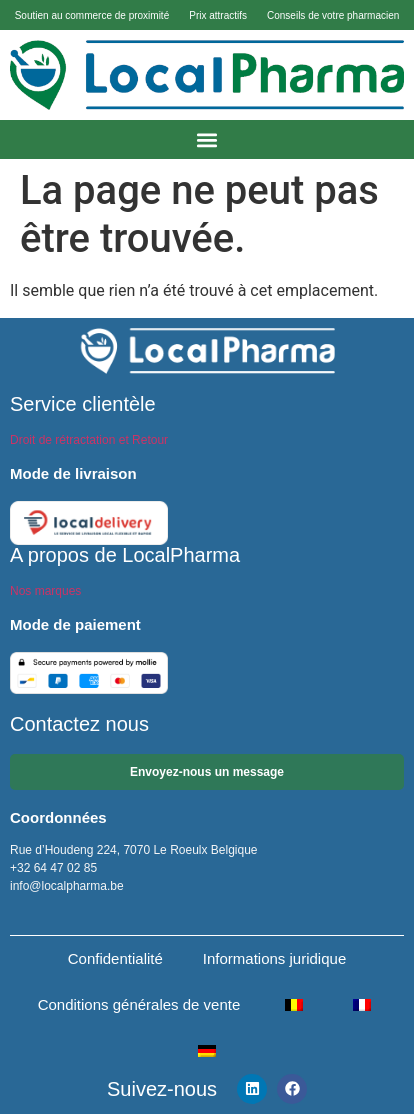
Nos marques (45, 591)
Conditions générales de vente (139, 1004)
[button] (207, 139)
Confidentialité (115, 958)
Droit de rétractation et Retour (89, 440)
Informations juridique (274, 958)
